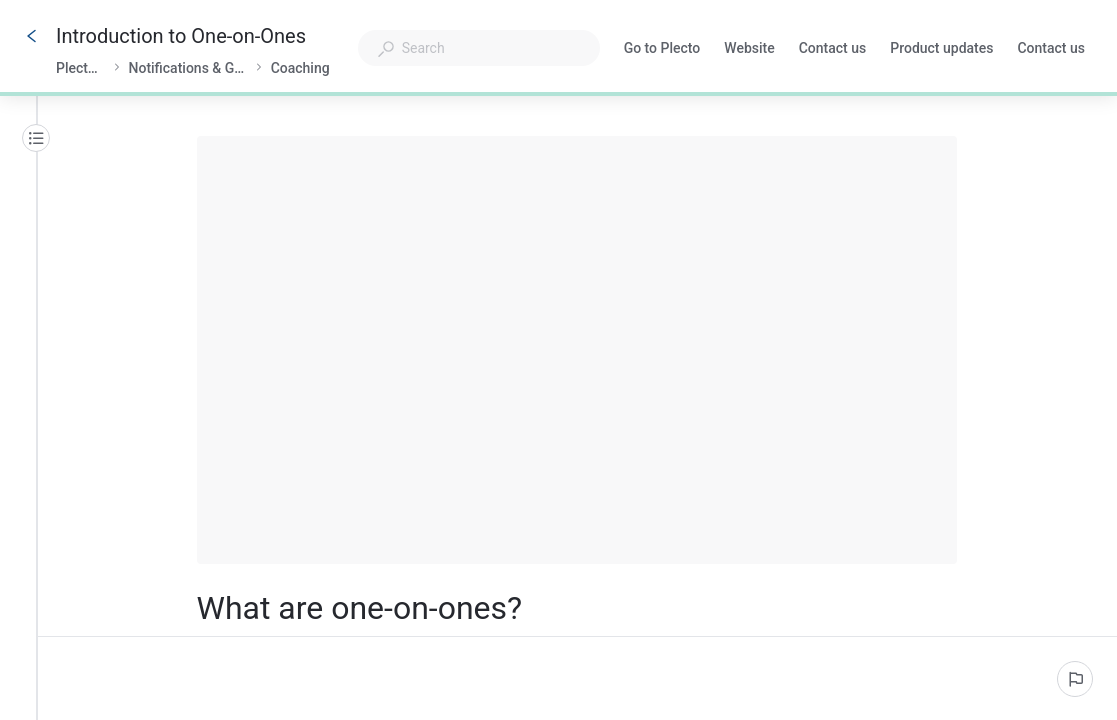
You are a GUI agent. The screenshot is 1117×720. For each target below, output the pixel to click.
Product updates (941, 50)
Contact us (833, 50)
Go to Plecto (662, 50)
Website (749, 50)
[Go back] (32, 36)
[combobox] (479, 48)
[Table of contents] (36, 138)
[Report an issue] (1075, 679)
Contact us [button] (1051, 50)
